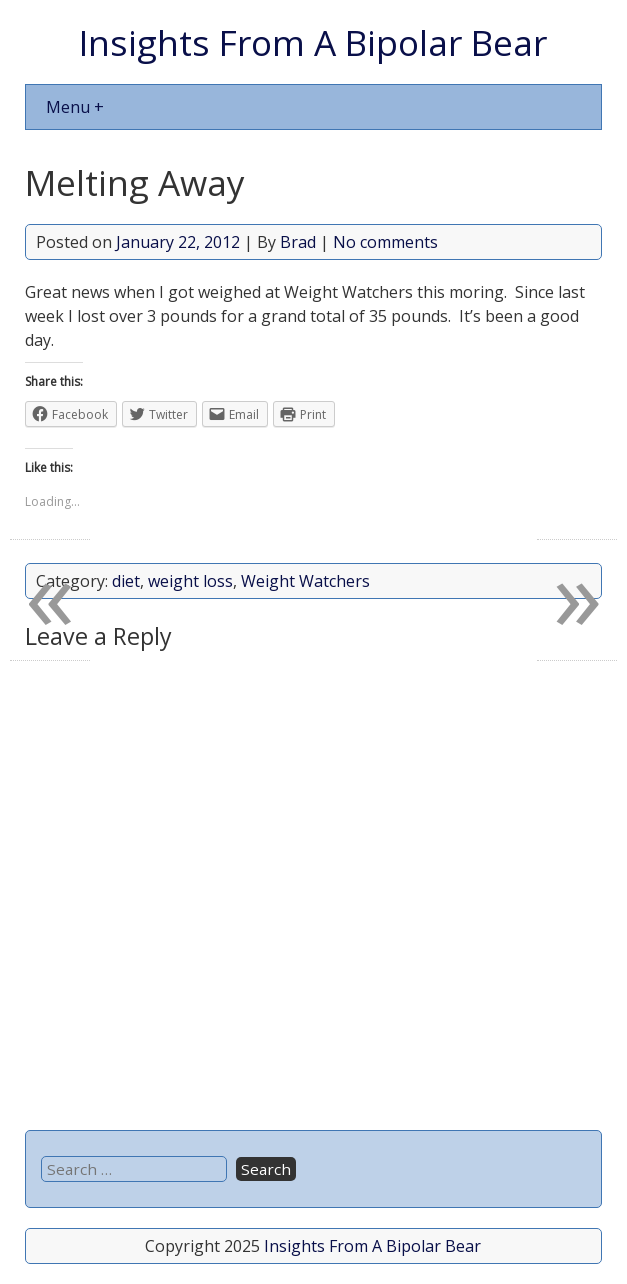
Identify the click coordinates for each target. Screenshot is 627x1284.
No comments (385, 242)
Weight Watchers (305, 581)
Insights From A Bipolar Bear (313, 42)
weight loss (190, 581)
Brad (298, 242)
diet (126, 581)
